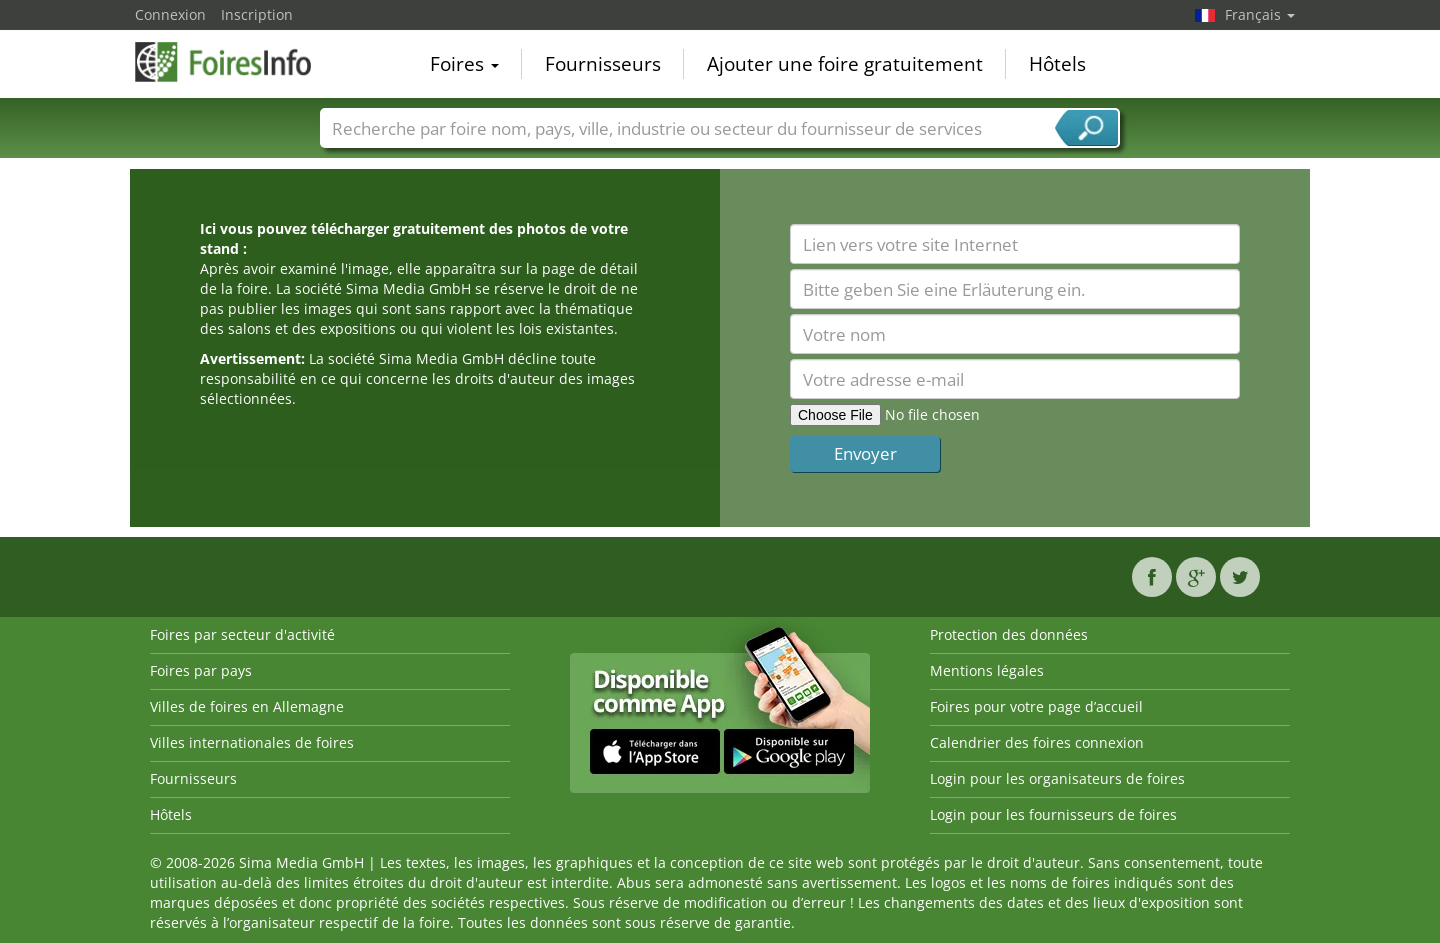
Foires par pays (201, 670)
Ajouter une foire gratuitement (845, 64)
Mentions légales (987, 670)
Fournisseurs (603, 64)
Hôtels (1057, 64)
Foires (464, 64)
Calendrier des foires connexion (1037, 742)
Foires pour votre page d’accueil (1036, 706)
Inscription (257, 14)
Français (1260, 14)
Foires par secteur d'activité (242, 634)
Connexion (170, 14)
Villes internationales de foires (252, 742)
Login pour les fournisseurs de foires (1053, 814)
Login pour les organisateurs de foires (1057, 778)
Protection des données (1009, 634)
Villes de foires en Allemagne (247, 706)
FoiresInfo (235, 62)
